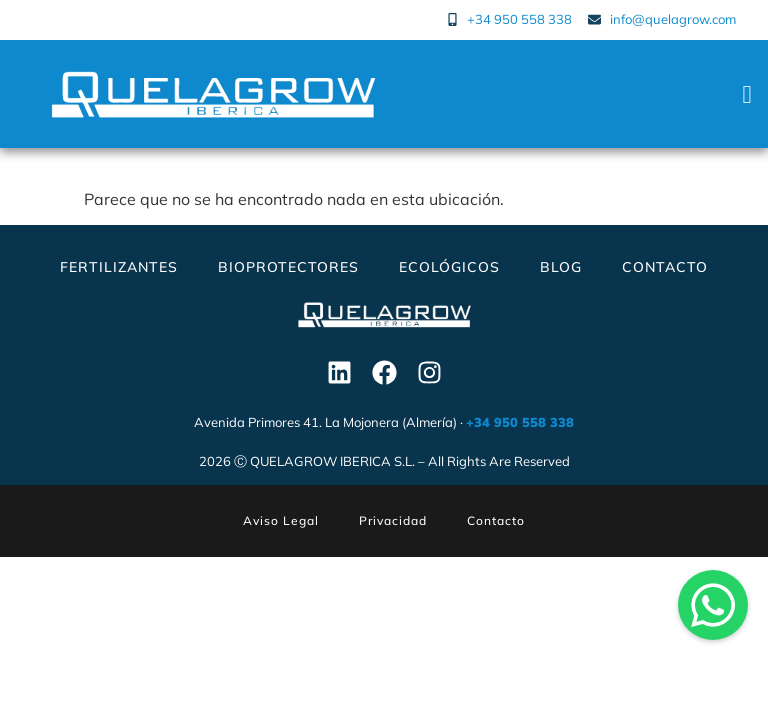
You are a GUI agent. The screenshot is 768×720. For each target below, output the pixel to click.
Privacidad (393, 520)
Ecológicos (449, 267)
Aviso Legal (281, 520)
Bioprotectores (288, 267)
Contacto (665, 267)
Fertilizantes (119, 267)
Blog (561, 267)
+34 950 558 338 (520, 422)
